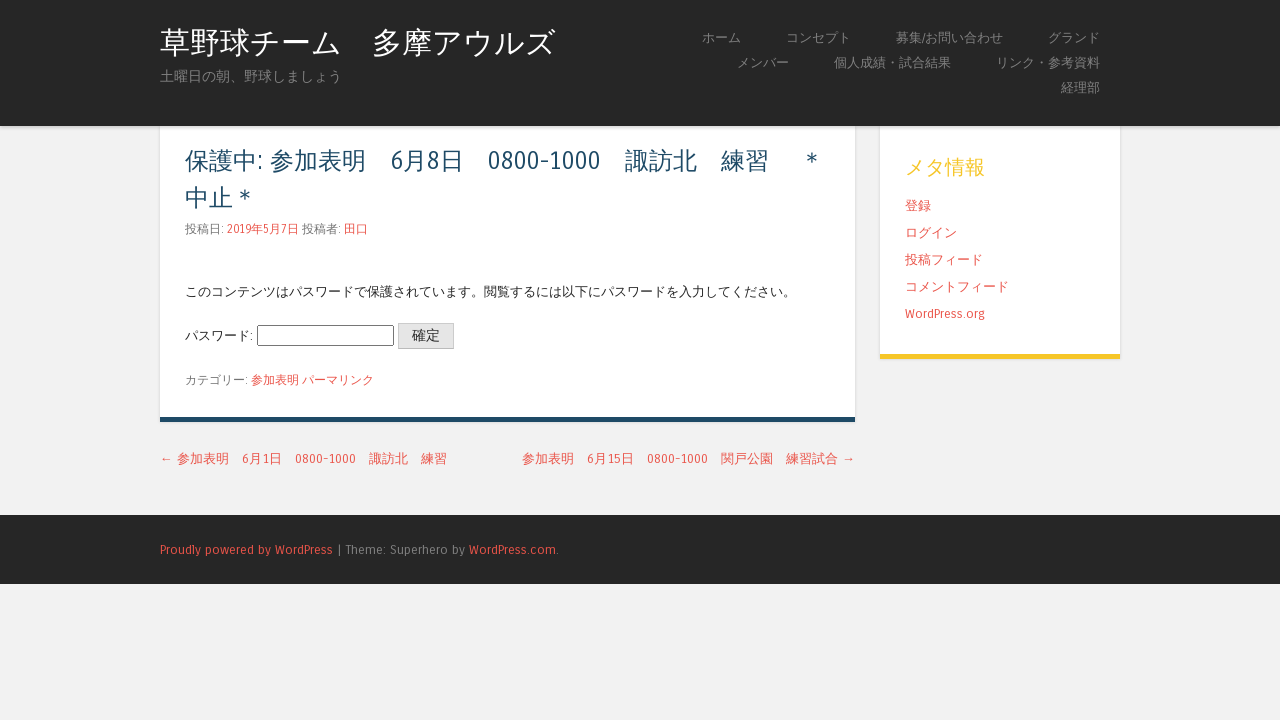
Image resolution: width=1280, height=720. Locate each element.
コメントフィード (957, 286)
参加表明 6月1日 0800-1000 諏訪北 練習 (303, 458)
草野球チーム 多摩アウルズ (358, 43)
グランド (1074, 37)
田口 (356, 229)
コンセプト (818, 37)
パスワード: (289, 335)
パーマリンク (338, 380)
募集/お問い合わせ (949, 37)
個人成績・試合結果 (892, 62)
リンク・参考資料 (1048, 62)
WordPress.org (945, 313)
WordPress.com (512, 549)
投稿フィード (944, 259)
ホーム (721, 37)
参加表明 (275, 380)
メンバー (763, 62)
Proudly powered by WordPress (246, 549)
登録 (918, 205)
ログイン (931, 232)
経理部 (1080, 87)
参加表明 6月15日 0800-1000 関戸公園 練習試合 (688, 458)
